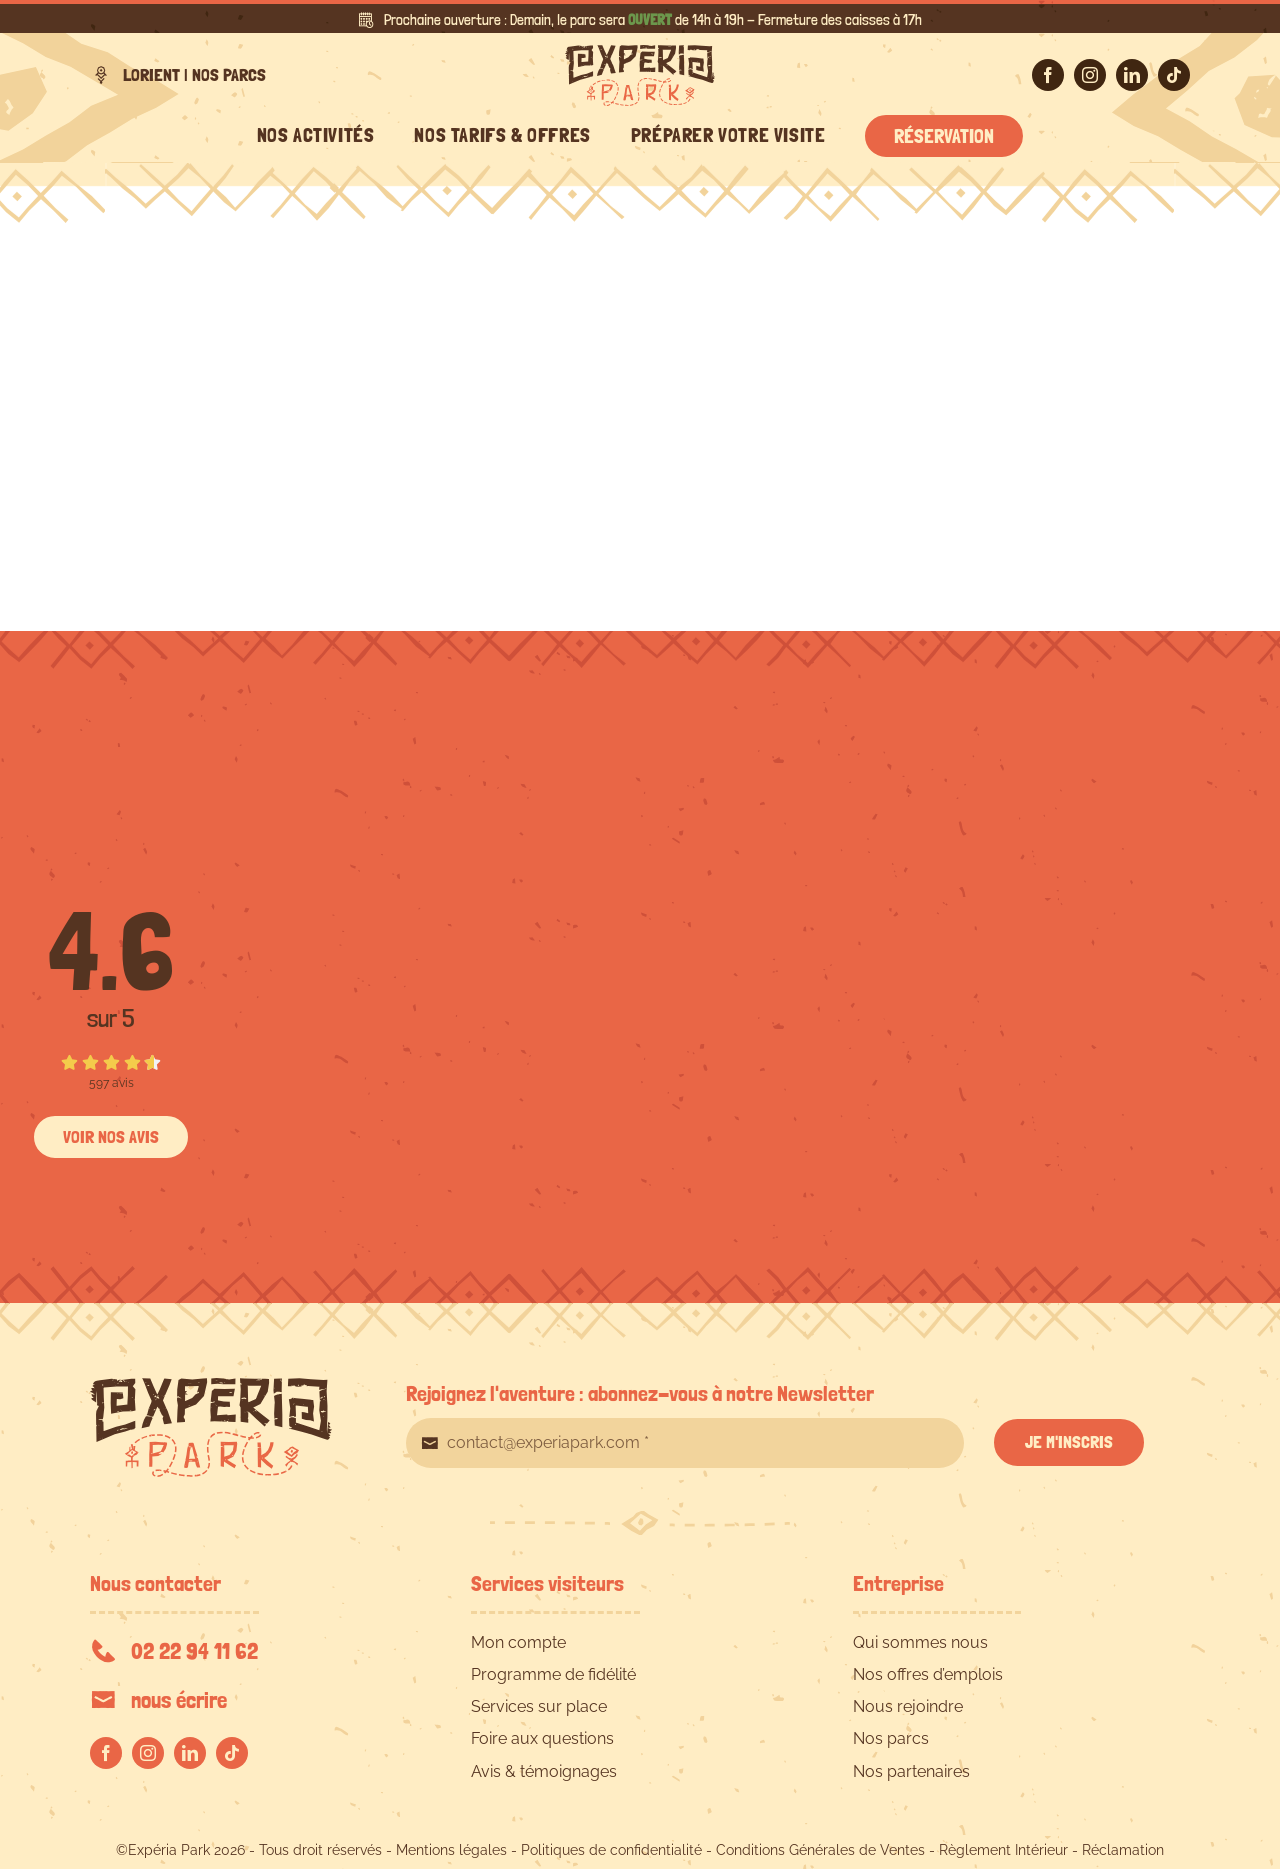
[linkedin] (1132, 75)
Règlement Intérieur (1003, 1850)
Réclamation (1123, 1850)
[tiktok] (1174, 75)
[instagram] (1090, 75)
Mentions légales (451, 1850)
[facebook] (1048, 75)
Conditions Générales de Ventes (820, 1850)
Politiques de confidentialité (611, 1850)
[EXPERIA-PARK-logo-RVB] (640, 52)
